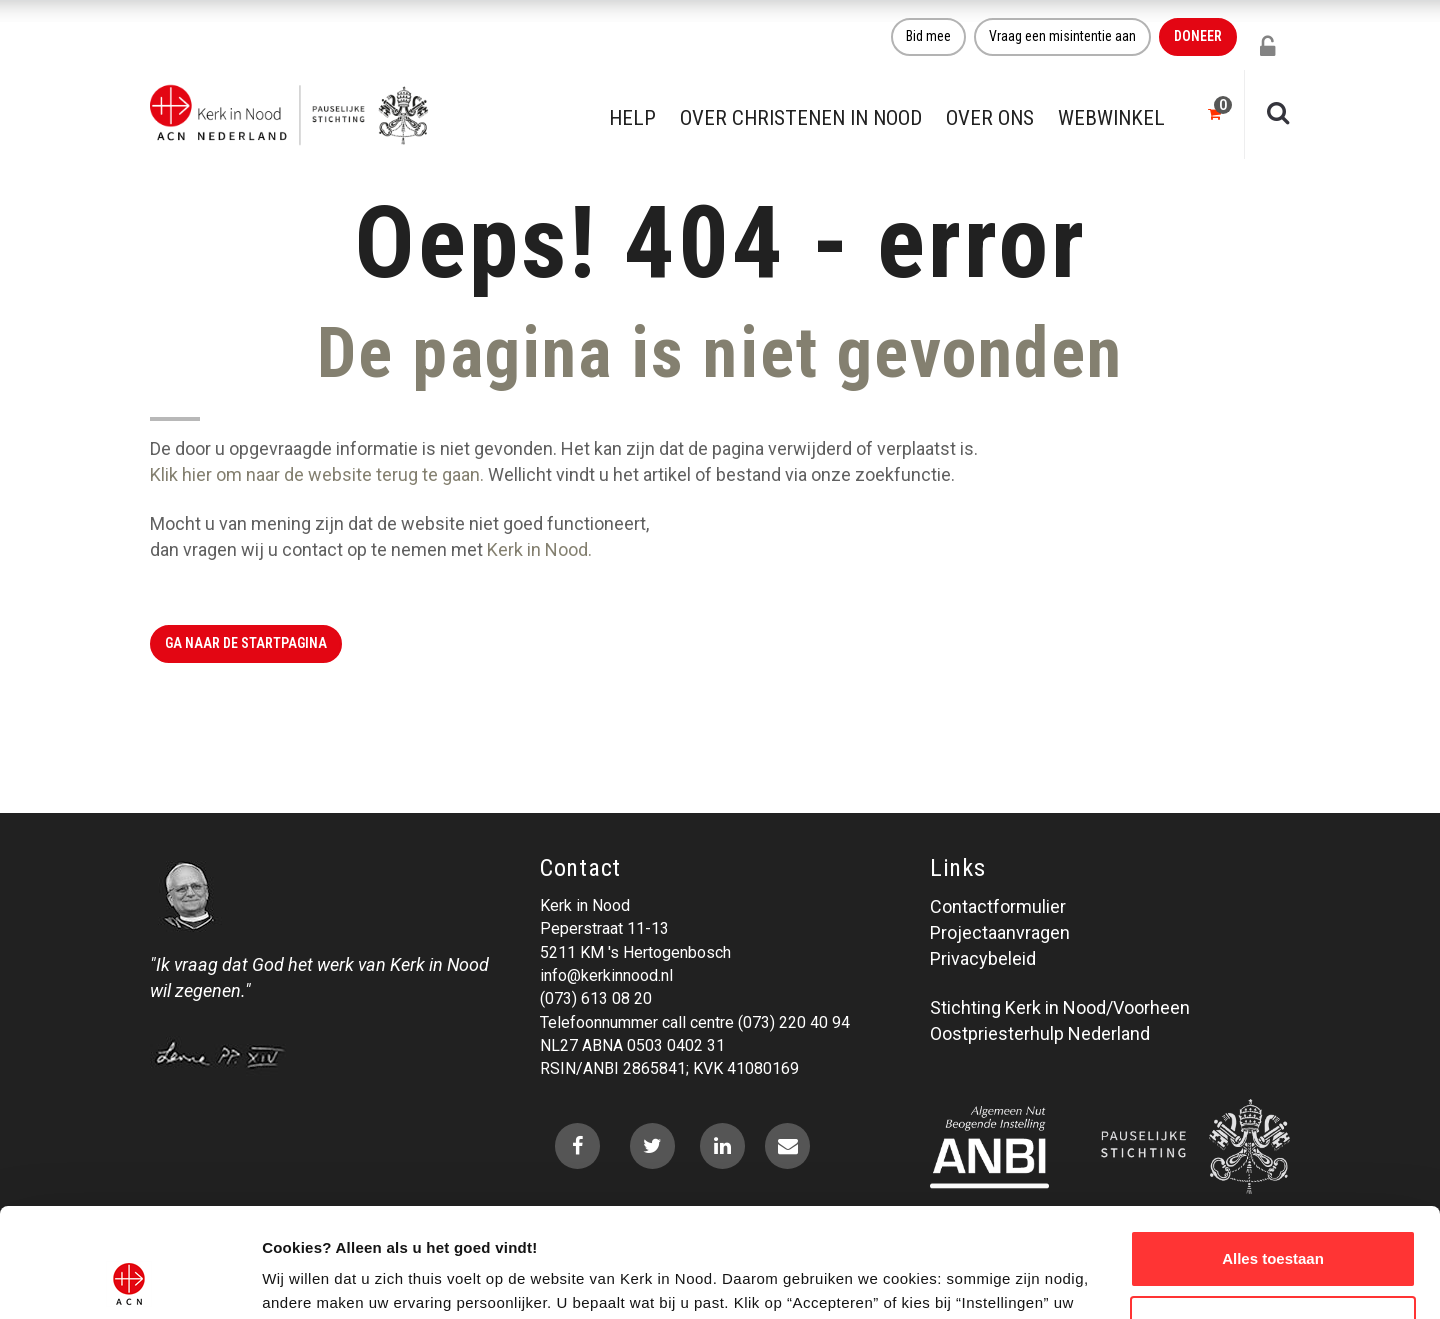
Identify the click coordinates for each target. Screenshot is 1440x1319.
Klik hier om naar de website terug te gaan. (317, 474)
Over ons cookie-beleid (345, 1279)
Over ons (990, 118)
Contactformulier (998, 906)
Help (632, 118)
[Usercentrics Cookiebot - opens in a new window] (129, 1280)
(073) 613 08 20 (596, 998)
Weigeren (1272, 1221)
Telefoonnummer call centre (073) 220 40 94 (695, 1022)
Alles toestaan (1273, 1156)
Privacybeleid (983, 958)
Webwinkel (1111, 118)
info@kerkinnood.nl (606, 975)
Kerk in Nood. (539, 549)
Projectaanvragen (1000, 932)
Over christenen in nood (801, 118)
